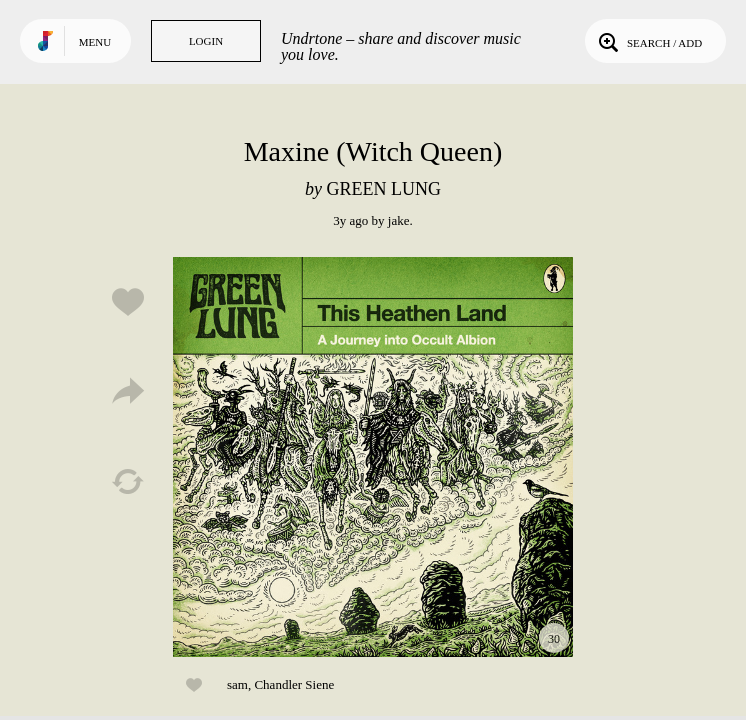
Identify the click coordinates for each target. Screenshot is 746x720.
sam (237, 684)
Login (206, 41)
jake (399, 220)
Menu (95, 42)
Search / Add (648, 41)
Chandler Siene (294, 684)
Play (373, 457)
